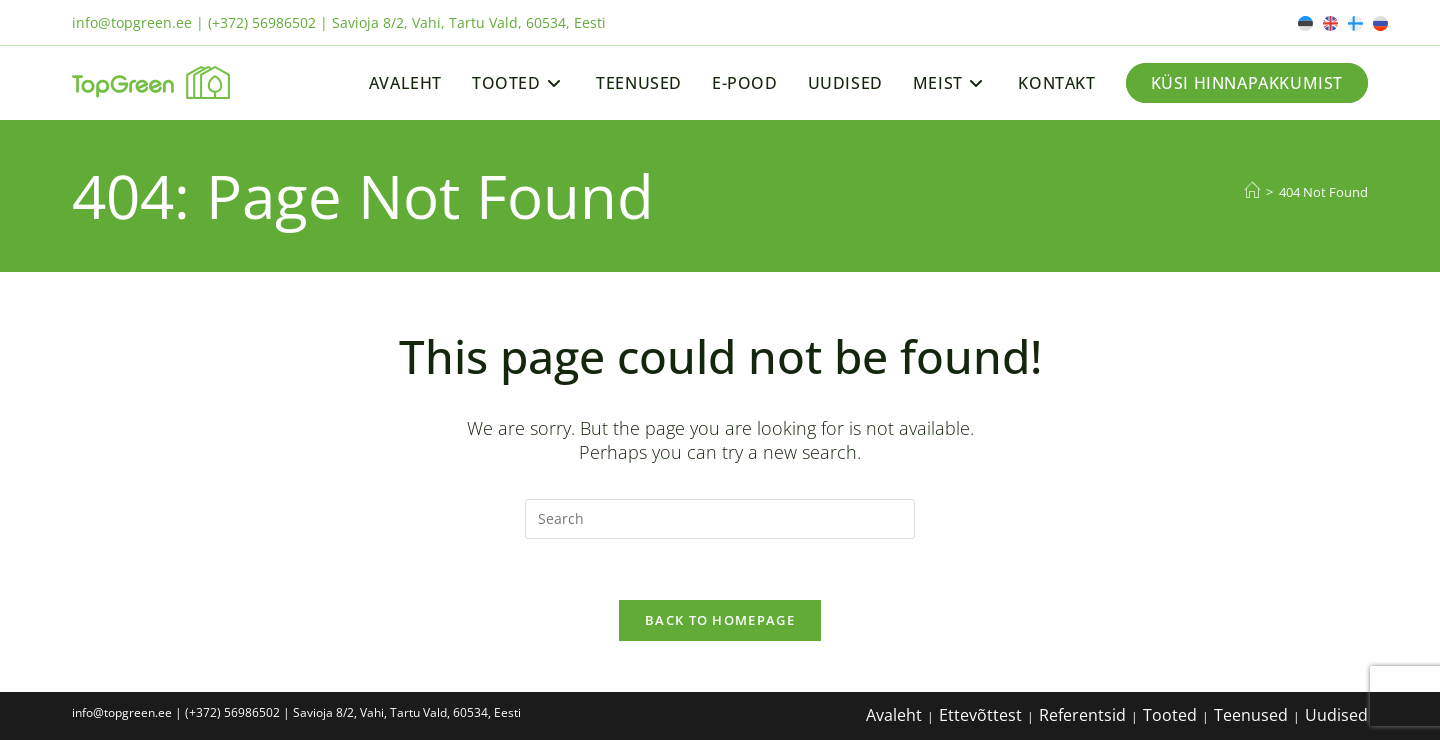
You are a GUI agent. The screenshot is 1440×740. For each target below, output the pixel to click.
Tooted (1170, 715)
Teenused (1251, 715)
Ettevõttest (980, 715)
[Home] (1252, 191)
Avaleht (894, 715)
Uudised (1336, 715)
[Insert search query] (720, 519)
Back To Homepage (720, 620)
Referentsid (1082, 715)
